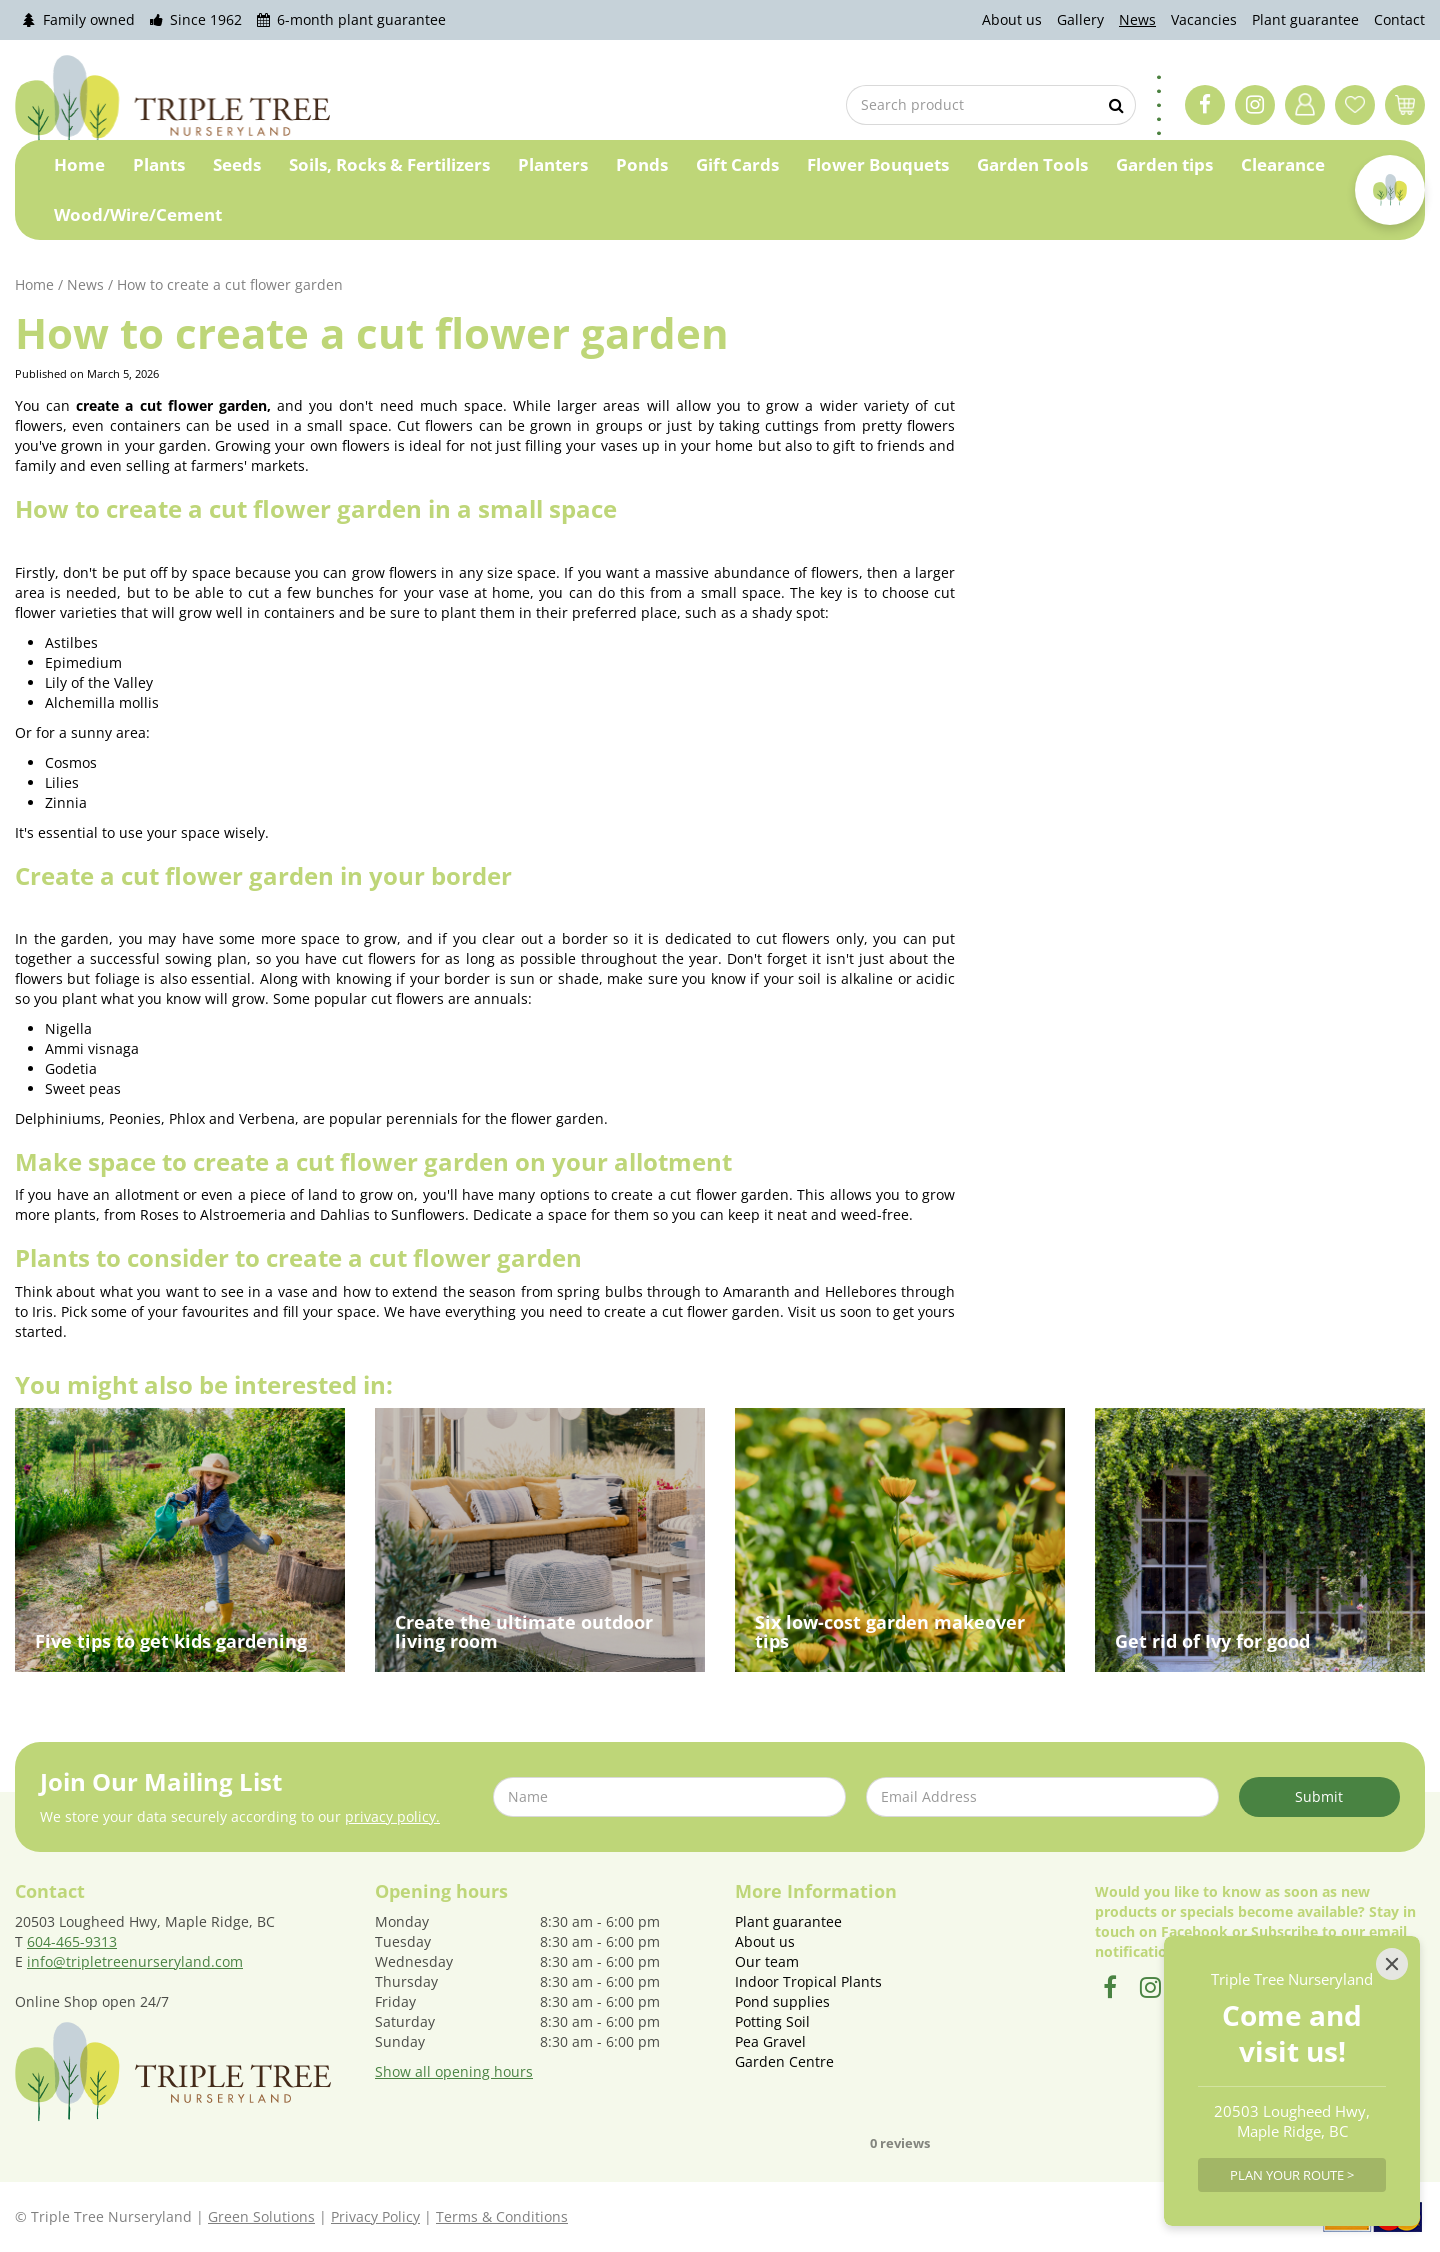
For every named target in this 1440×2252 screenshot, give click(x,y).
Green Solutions (261, 2216)
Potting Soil (772, 2021)
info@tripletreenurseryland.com (135, 1961)
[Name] (669, 1797)
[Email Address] (1042, 1797)
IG (1255, 105)
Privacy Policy (375, 2216)
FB (1205, 105)
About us (765, 1941)
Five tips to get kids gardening (171, 1641)
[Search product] (990, 105)
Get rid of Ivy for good (1212, 1641)
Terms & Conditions (502, 2216)
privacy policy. (392, 1816)
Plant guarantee (788, 1921)
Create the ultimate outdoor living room (524, 1632)
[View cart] (1405, 105)
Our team (767, 1961)
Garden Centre (784, 2061)
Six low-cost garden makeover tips (890, 1632)
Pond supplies (782, 2001)
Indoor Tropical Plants (808, 1981)
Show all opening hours (454, 2071)
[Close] (1392, 1964)
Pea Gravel (770, 2041)
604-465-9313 (72, 1941)
